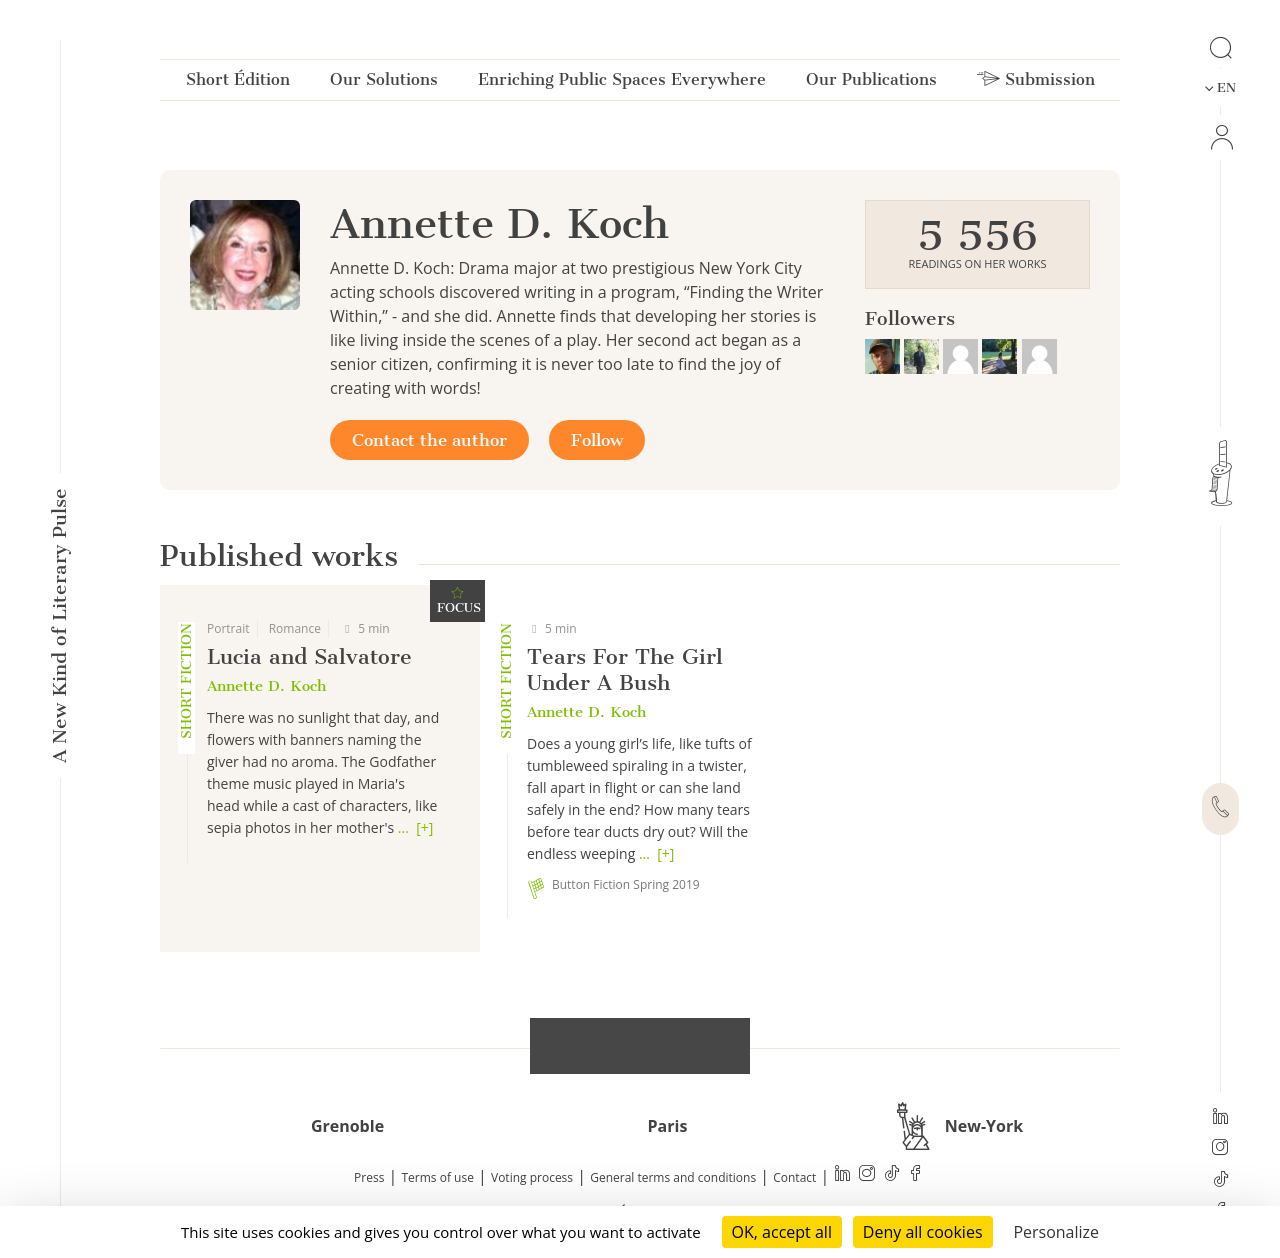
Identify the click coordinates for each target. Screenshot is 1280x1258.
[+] (424, 827)
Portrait (228, 628)
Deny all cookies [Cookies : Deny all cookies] (923, 1232)
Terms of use (438, 1177)
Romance (295, 628)
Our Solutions (384, 83)
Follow (597, 440)
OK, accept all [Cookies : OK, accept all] (782, 1232)
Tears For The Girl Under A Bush (625, 669)
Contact (794, 1177)
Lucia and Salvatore (309, 656)
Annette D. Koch (266, 686)
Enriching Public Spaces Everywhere (622, 83)
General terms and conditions (673, 1177)
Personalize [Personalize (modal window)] (1056, 1232)
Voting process (532, 1177)
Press (369, 1177)
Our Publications (871, 83)
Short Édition (238, 83)
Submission (1036, 83)
